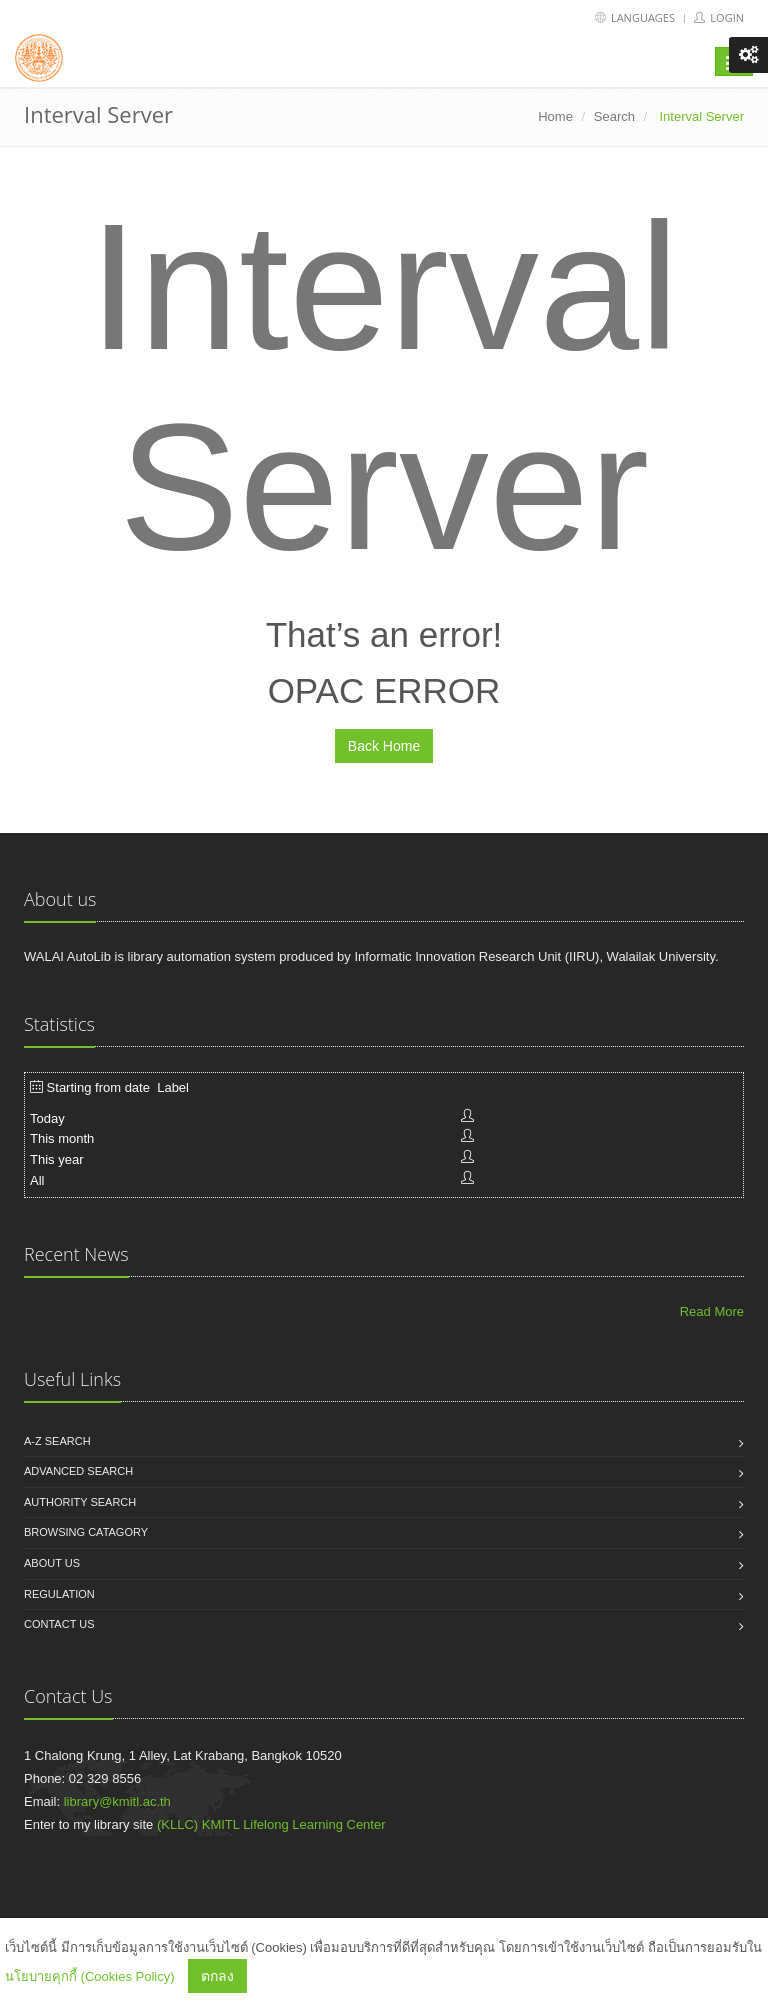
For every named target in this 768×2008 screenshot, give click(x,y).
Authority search (80, 1502)
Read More (712, 1311)
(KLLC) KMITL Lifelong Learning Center (271, 1824)
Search (614, 116)
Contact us (59, 1624)
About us (52, 1563)
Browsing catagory (86, 1532)
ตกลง (217, 1976)
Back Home (384, 746)
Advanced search (78, 1471)
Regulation (59, 1594)
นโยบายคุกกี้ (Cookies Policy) (90, 1976)
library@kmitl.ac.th (117, 1801)
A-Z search (57, 1441)
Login (719, 17)
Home (555, 116)
